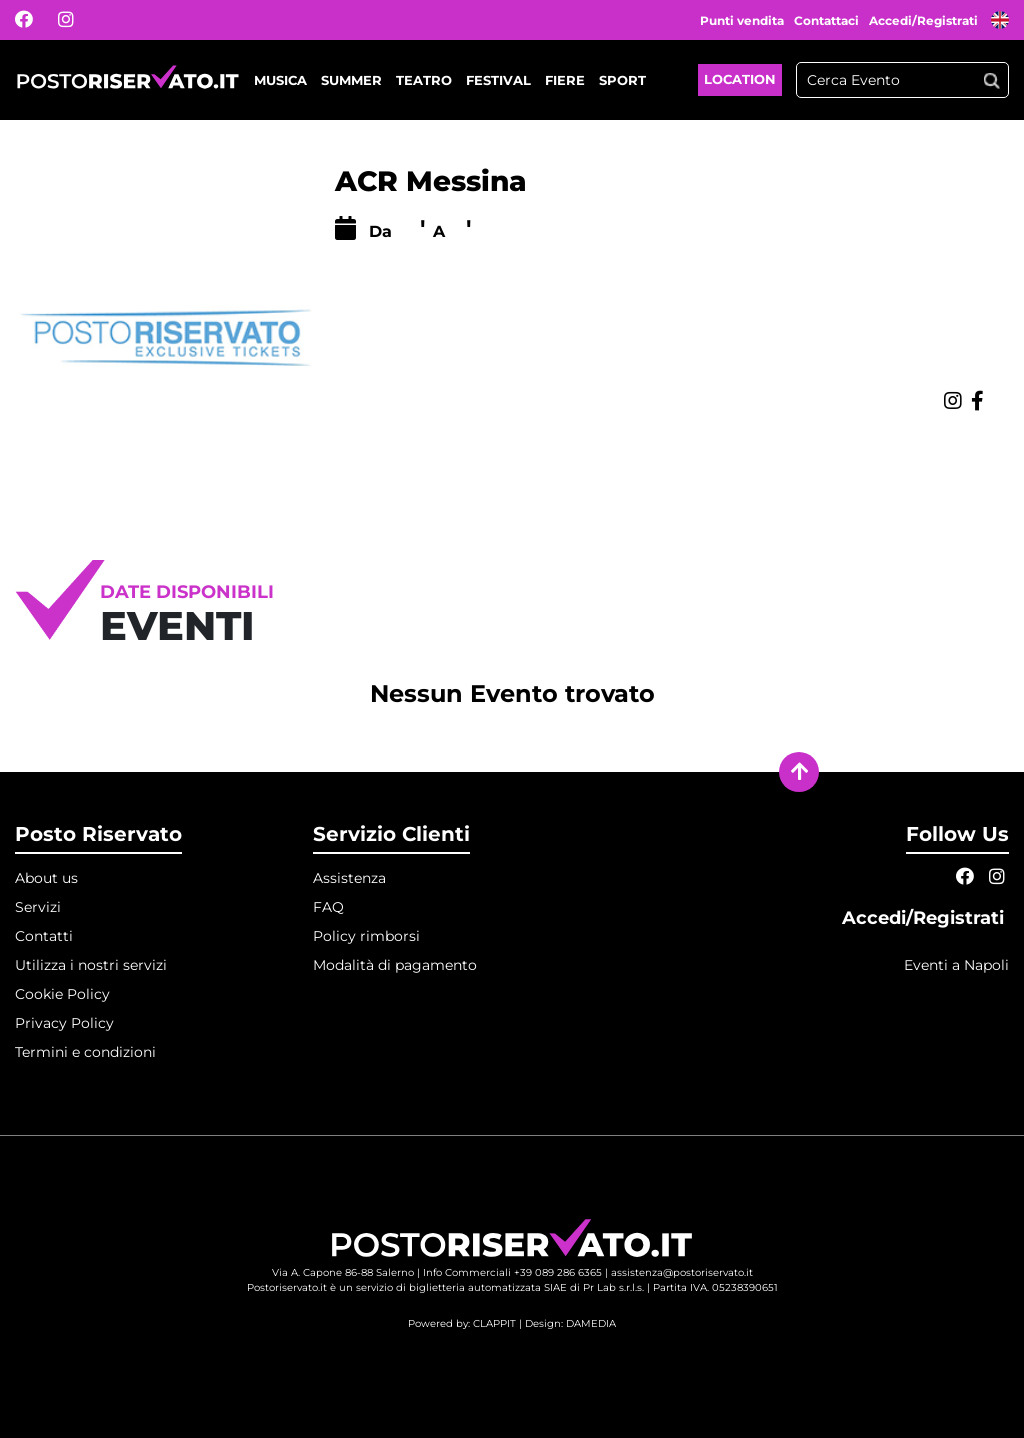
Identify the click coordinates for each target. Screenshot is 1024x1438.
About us (46, 878)
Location (740, 79)
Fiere (565, 80)
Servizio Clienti (391, 834)
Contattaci (826, 20)
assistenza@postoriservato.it (682, 1272)
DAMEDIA (591, 1323)
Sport (622, 80)
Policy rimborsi (366, 936)
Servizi (38, 907)
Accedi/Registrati (925, 20)
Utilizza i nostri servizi (91, 965)
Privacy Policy (64, 1023)
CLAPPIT (494, 1323)
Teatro (424, 80)
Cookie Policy (62, 994)
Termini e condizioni (85, 1052)
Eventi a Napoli (956, 965)
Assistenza (349, 878)
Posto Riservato (98, 834)
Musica (280, 80)
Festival (498, 80)
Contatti (44, 936)
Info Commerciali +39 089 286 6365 (512, 1272)
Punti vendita (742, 20)
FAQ (328, 907)
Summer (351, 80)
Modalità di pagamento (395, 965)
